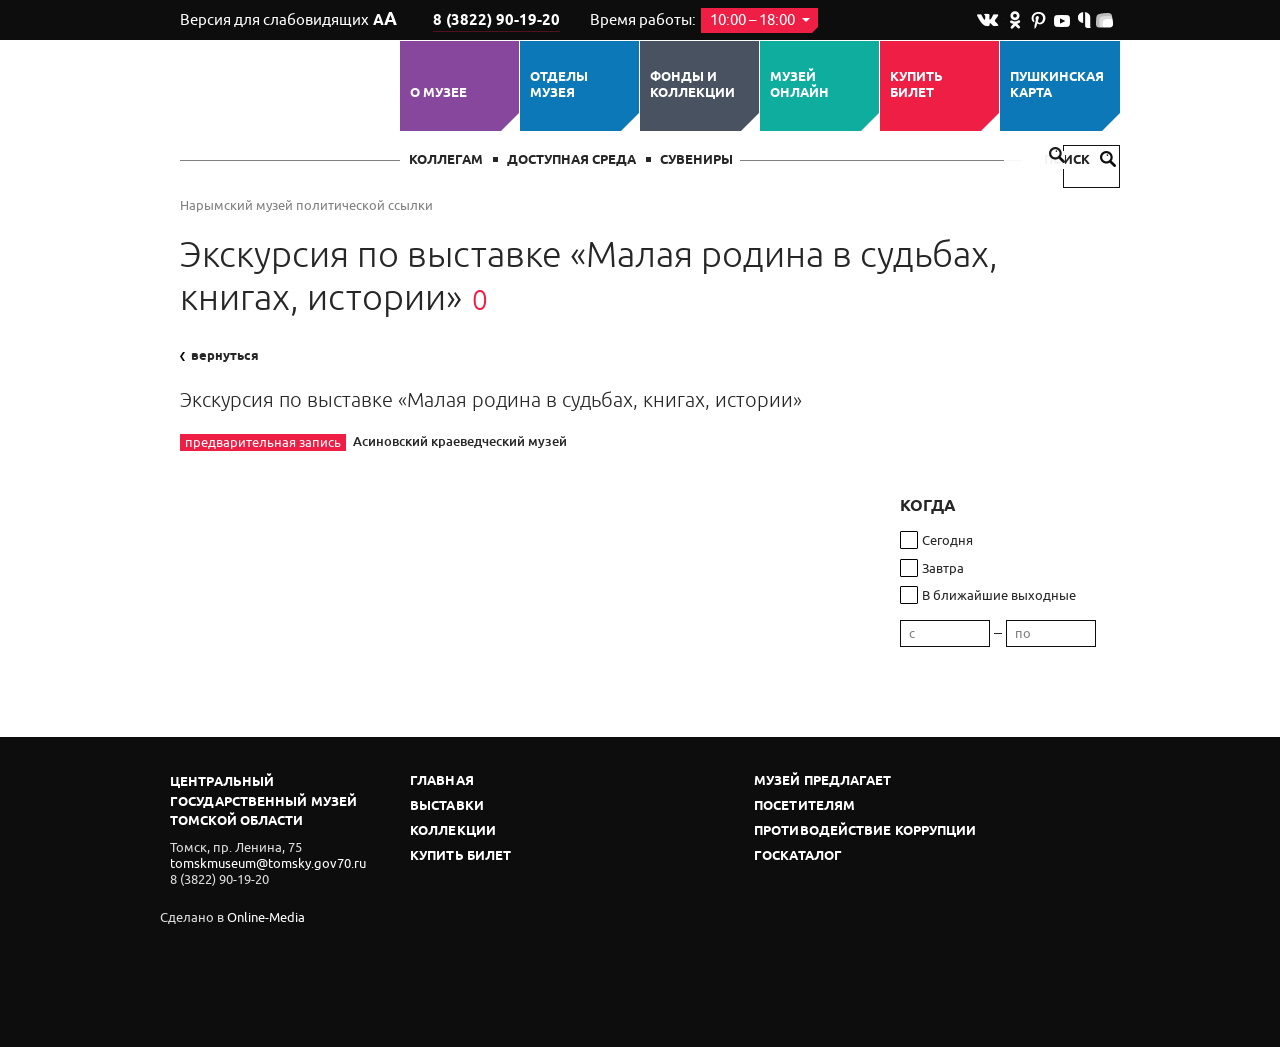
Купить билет (916, 85)
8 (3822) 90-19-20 (496, 21)
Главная (442, 781)
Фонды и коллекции (692, 85)
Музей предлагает (823, 781)
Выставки (447, 806)
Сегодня (947, 540)
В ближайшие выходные (999, 595)
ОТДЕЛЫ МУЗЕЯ (559, 85)
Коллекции (453, 831)
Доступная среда (571, 160)
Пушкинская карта (1057, 85)
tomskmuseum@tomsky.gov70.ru (268, 863)
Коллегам (446, 160)
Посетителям (804, 806)
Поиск (1080, 160)
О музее (438, 93)
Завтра (943, 568)
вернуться (219, 356)
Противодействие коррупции (865, 831)
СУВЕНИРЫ (696, 160)
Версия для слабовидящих (288, 20)
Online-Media (266, 917)
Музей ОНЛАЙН (799, 85)
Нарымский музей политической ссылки (306, 205)
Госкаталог (798, 856)
